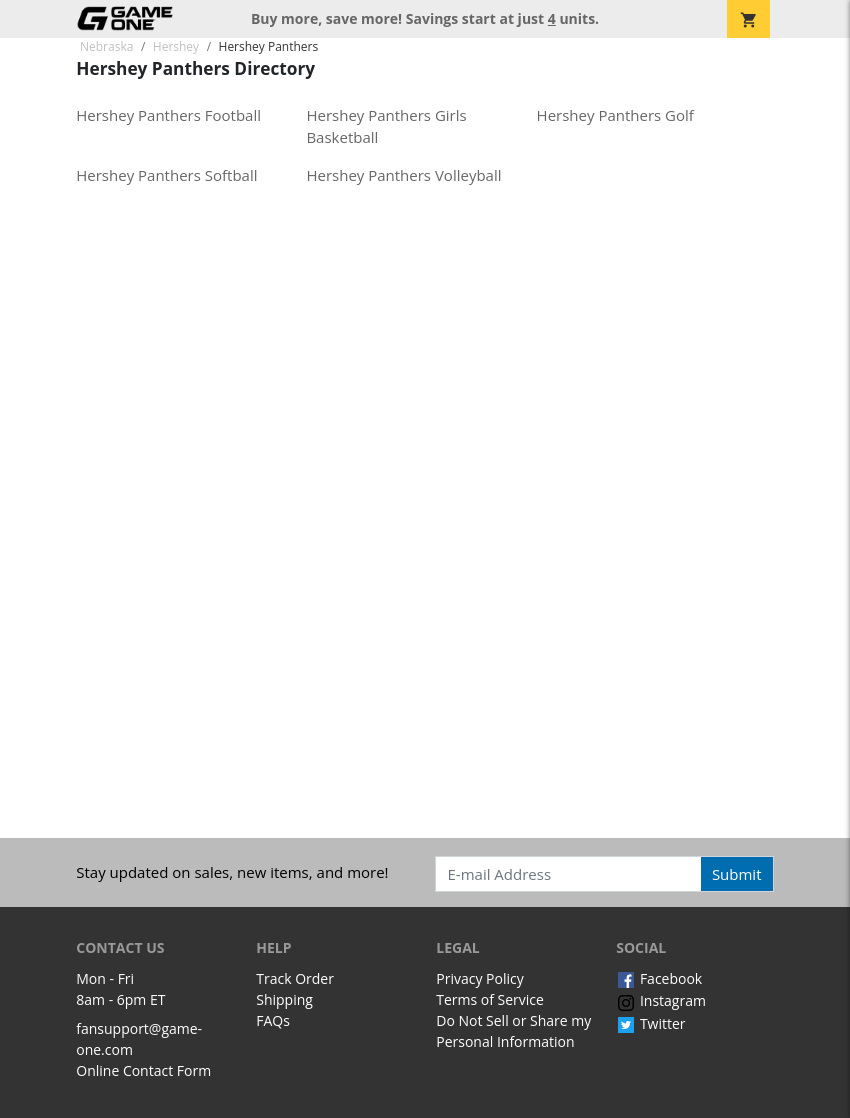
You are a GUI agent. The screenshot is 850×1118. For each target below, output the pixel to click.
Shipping (284, 999)
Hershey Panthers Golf (615, 115)
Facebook (659, 978)
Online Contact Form (143, 1070)
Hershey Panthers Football (168, 115)
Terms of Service (490, 999)
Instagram (661, 1000)
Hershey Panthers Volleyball (403, 175)
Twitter (650, 1023)
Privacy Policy (479, 978)
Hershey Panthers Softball (166, 175)
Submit (737, 874)
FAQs (273, 1020)
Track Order (295, 978)
